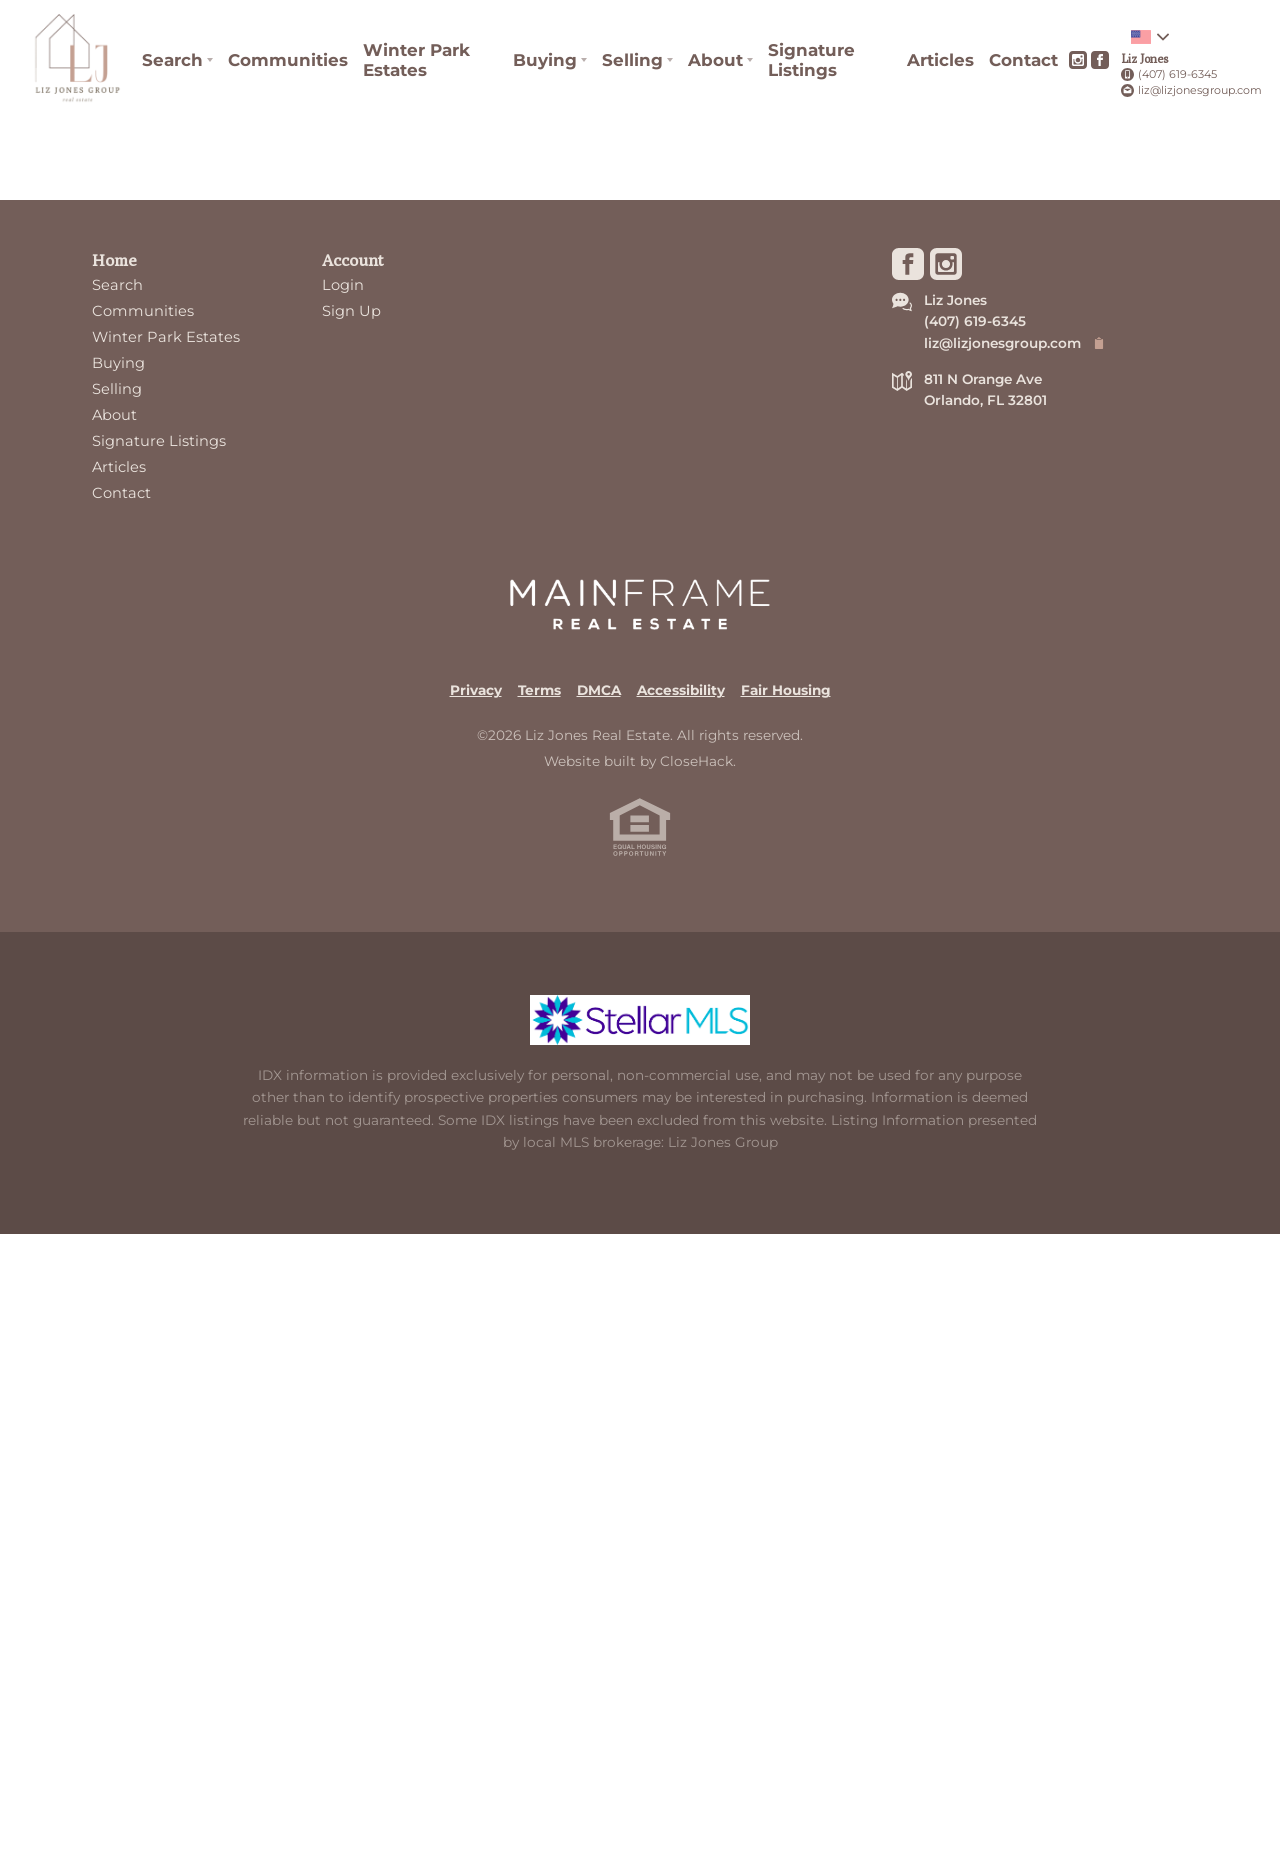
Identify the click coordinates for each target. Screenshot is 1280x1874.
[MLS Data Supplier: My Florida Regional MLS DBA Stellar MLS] (640, 1020)
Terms (539, 690)
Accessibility (681, 690)
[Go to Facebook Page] (1100, 60)
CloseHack (696, 761)
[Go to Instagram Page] (1078, 60)
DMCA (599, 690)
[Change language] (1150, 37)
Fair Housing (786, 690)
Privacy (476, 690)
